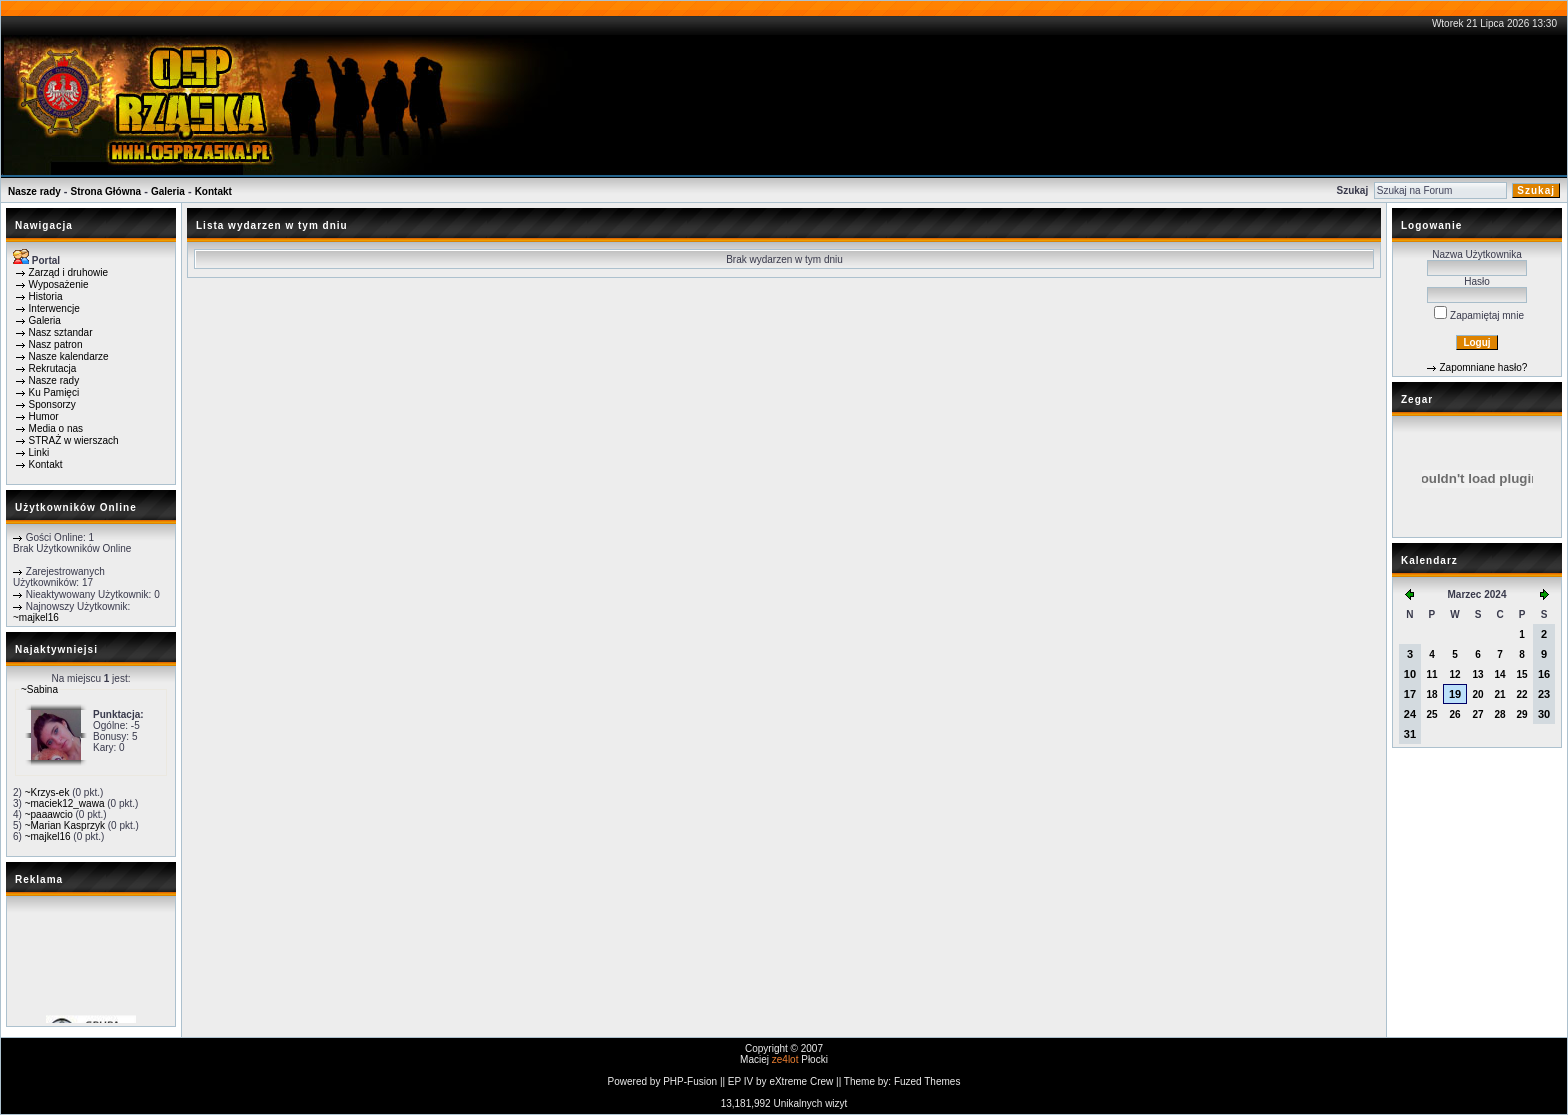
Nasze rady (34, 191)
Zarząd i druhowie (68, 272)
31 (1410, 734)
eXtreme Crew (801, 1081)
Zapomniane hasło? (1483, 367)
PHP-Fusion (690, 1081)
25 (1431, 714)
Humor (44, 416)
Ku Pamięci (54, 392)
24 (1410, 714)
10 (1410, 674)
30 (1544, 714)
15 (1521, 674)
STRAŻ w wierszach (74, 440)
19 (1455, 694)
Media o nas (56, 428)
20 (1478, 694)
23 (1544, 694)
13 (1478, 674)
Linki (39, 452)
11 (1431, 674)
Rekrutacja (53, 368)
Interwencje (54, 308)
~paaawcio (49, 814)
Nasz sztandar (61, 332)
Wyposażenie (59, 284)
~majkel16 (36, 617)
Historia (46, 296)
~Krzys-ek (47, 792)
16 (1544, 674)
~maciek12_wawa (65, 803)
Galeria (168, 191)
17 (1410, 694)
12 (1454, 674)
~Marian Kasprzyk (65, 825)
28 (1499, 714)
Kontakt (213, 191)
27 (1478, 714)
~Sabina (39, 689)
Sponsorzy (52, 404)
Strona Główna (106, 191)
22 (1521, 694)
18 (1431, 694)
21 (1499, 694)
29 (1521, 714)
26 (1454, 714)
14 (1499, 674)
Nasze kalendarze (69, 356)
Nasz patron (56, 344)
